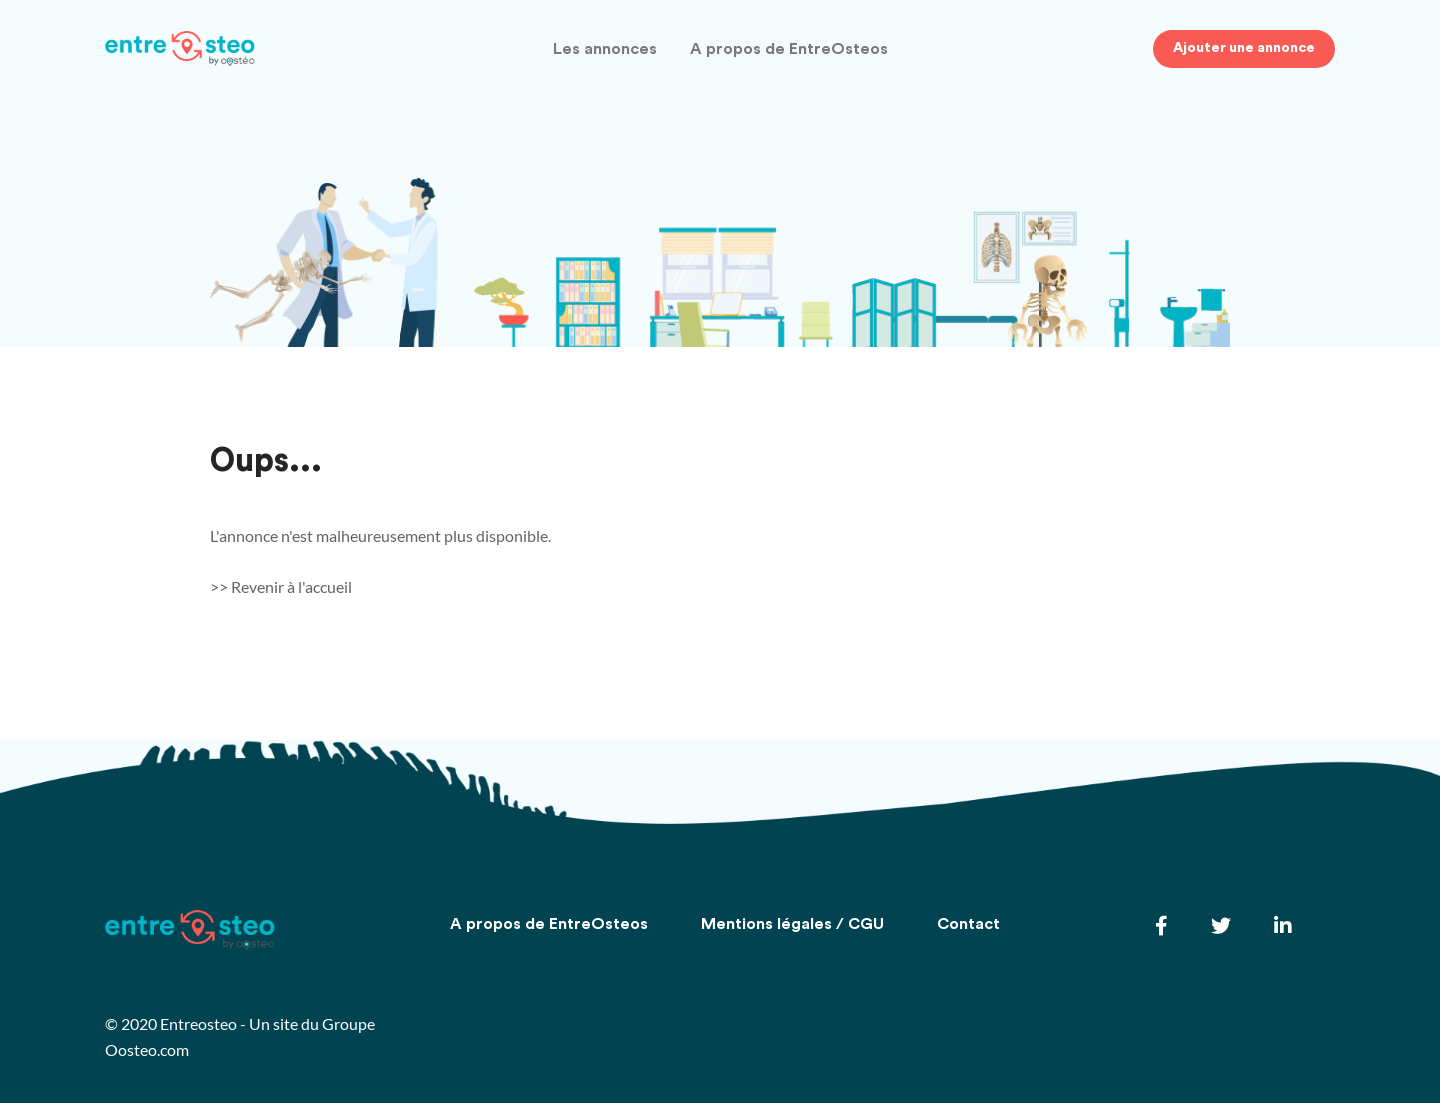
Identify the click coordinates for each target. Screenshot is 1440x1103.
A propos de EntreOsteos (789, 50)
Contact (968, 924)
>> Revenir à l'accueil (281, 586)
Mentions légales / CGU (792, 924)
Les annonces (605, 50)
